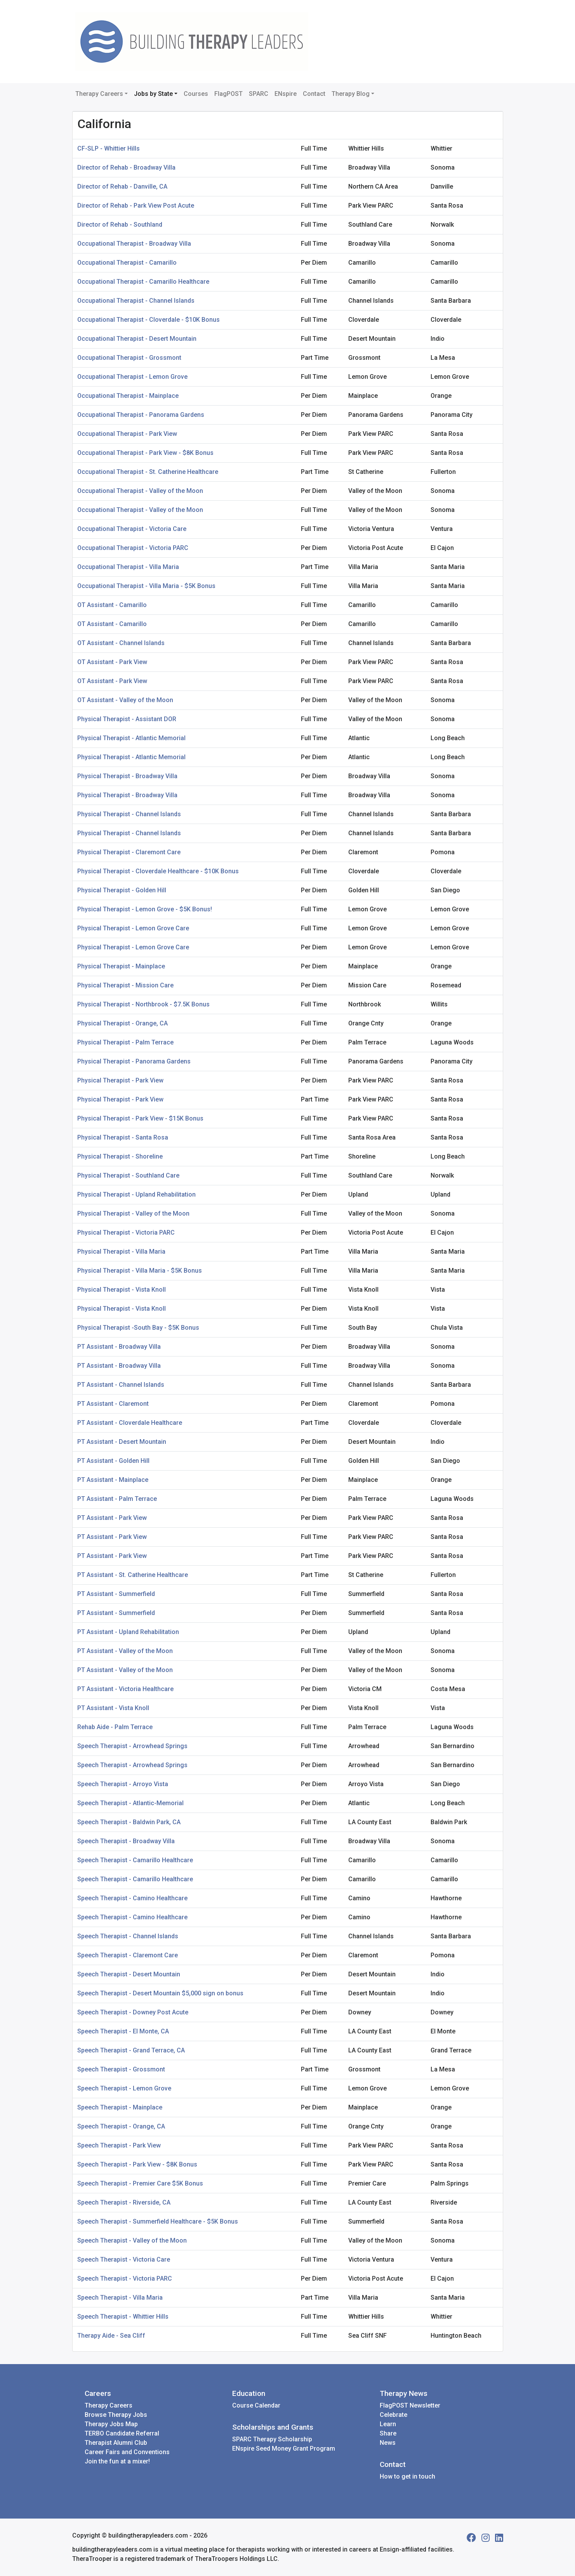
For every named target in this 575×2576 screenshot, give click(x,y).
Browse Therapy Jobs (116, 2414)
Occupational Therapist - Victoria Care (131, 529)
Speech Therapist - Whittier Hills (123, 2316)
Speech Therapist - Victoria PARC (124, 2278)
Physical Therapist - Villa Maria (121, 1251)
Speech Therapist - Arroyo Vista (122, 1784)
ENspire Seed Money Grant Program (283, 2448)
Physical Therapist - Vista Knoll (121, 1289)
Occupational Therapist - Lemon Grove (132, 376)
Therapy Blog (351, 93)
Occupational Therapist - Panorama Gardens (140, 414)
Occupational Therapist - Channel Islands (136, 300)
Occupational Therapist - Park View (127, 433)
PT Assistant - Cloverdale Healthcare (129, 1422)
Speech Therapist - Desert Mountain (128, 1974)
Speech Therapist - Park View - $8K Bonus (137, 2164)
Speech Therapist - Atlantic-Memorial (130, 1803)
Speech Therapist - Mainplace (119, 2107)
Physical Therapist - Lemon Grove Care (133, 928)
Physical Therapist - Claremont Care (129, 852)
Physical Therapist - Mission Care (125, 985)
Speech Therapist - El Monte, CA (123, 2031)
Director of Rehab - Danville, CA (122, 186)
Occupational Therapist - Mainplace (128, 395)
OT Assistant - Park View (112, 662)
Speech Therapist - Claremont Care (127, 1955)
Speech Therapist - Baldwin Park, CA (129, 1822)
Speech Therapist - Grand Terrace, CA (131, 2050)
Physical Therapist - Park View (120, 1080)
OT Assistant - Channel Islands (121, 643)
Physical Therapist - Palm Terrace (125, 1042)
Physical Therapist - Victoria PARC (126, 1232)
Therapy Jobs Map (111, 2424)
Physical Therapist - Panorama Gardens (134, 1061)
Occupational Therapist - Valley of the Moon (140, 490)
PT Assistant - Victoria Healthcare (125, 1689)
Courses (196, 93)
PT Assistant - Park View (112, 1517)
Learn (388, 2424)
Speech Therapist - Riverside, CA (123, 2202)
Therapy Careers (99, 93)
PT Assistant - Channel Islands (120, 1384)
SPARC (258, 93)
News (388, 2442)
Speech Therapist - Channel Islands (127, 1936)
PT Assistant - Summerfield (116, 1594)
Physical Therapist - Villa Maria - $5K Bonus (139, 1270)
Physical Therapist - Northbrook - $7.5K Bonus (143, 1004)
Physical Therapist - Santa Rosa (122, 1137)
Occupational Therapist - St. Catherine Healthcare (147, 471)
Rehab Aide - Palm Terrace (115, 1727)
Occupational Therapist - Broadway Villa (134, 243)
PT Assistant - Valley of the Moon (125, 1651)
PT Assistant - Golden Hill (113, 1460)
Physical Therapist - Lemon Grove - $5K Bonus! (144, 909)
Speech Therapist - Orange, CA (121, 2126)
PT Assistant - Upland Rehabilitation (128, 1632)
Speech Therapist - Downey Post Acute (132, 2012)
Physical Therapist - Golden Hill (121, 890)
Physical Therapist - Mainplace (121, 966)
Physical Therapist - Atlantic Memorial (131, 738)
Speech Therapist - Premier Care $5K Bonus (140, 2183)
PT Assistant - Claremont (113, 1403)
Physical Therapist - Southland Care (128, 1175)
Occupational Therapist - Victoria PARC (132, 548)
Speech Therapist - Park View (119, 2145)
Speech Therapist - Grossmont (121, 2069)
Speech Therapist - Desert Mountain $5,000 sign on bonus (160, 1993)
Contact (314, 93)
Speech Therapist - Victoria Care (123, 2259)
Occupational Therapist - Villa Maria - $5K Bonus (146, 586)
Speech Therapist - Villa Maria (120, 2297)
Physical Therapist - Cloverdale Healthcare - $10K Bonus (158, 871)
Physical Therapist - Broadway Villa (127, 776)
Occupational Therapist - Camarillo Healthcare (143, 281)
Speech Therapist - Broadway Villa (126, 1841)
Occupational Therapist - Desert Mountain (136, 338)
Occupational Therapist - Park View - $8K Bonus (145, 452)
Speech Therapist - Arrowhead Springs (132, 1746)
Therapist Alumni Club (116, 2442)
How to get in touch (407, 2476)
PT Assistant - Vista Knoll (113, 1708)
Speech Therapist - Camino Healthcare (132, 1898)
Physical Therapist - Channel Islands (129, 814)
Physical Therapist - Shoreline (120, 1156)
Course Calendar (256, 2405)
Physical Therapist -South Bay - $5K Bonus (138, 1327)
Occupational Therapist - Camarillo (127, 262)
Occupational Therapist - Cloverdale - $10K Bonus (148, 319)
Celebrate (393, 2414)
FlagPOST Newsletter (410, 2405)
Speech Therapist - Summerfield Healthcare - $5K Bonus (157, 2221)
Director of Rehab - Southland (119, 224)
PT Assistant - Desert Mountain (121, 1441)
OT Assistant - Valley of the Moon (125, 700)
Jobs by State (153, 93)
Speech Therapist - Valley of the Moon (132, 2240)
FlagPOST (228, 93)
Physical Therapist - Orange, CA (122, 1023)
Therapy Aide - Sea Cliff (111, 2335)
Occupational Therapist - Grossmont (129, 357)
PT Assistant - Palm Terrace (117, 1498)
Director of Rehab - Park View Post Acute (135, 205)
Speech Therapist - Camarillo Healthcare (135, 1860)
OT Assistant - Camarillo (112, 605)
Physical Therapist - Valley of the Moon (133, 1213)
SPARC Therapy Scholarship (272, 2439)
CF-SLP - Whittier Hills (108, 148)
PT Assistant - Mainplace (112, 1479)
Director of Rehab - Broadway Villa (126, 167)
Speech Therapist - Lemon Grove (124, 2088)
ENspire (285, 93)
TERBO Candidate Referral (122, 2433)
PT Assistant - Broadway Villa (119, 1346)
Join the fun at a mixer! (117, 2461)
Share (388, 2433)
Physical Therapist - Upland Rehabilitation (136, 1194)
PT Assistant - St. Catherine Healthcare (132, 1575)
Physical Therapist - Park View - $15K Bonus (140, 1118)
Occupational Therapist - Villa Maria (128, 567)
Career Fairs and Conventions (127, 2452)
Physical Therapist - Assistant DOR (126, 719)
